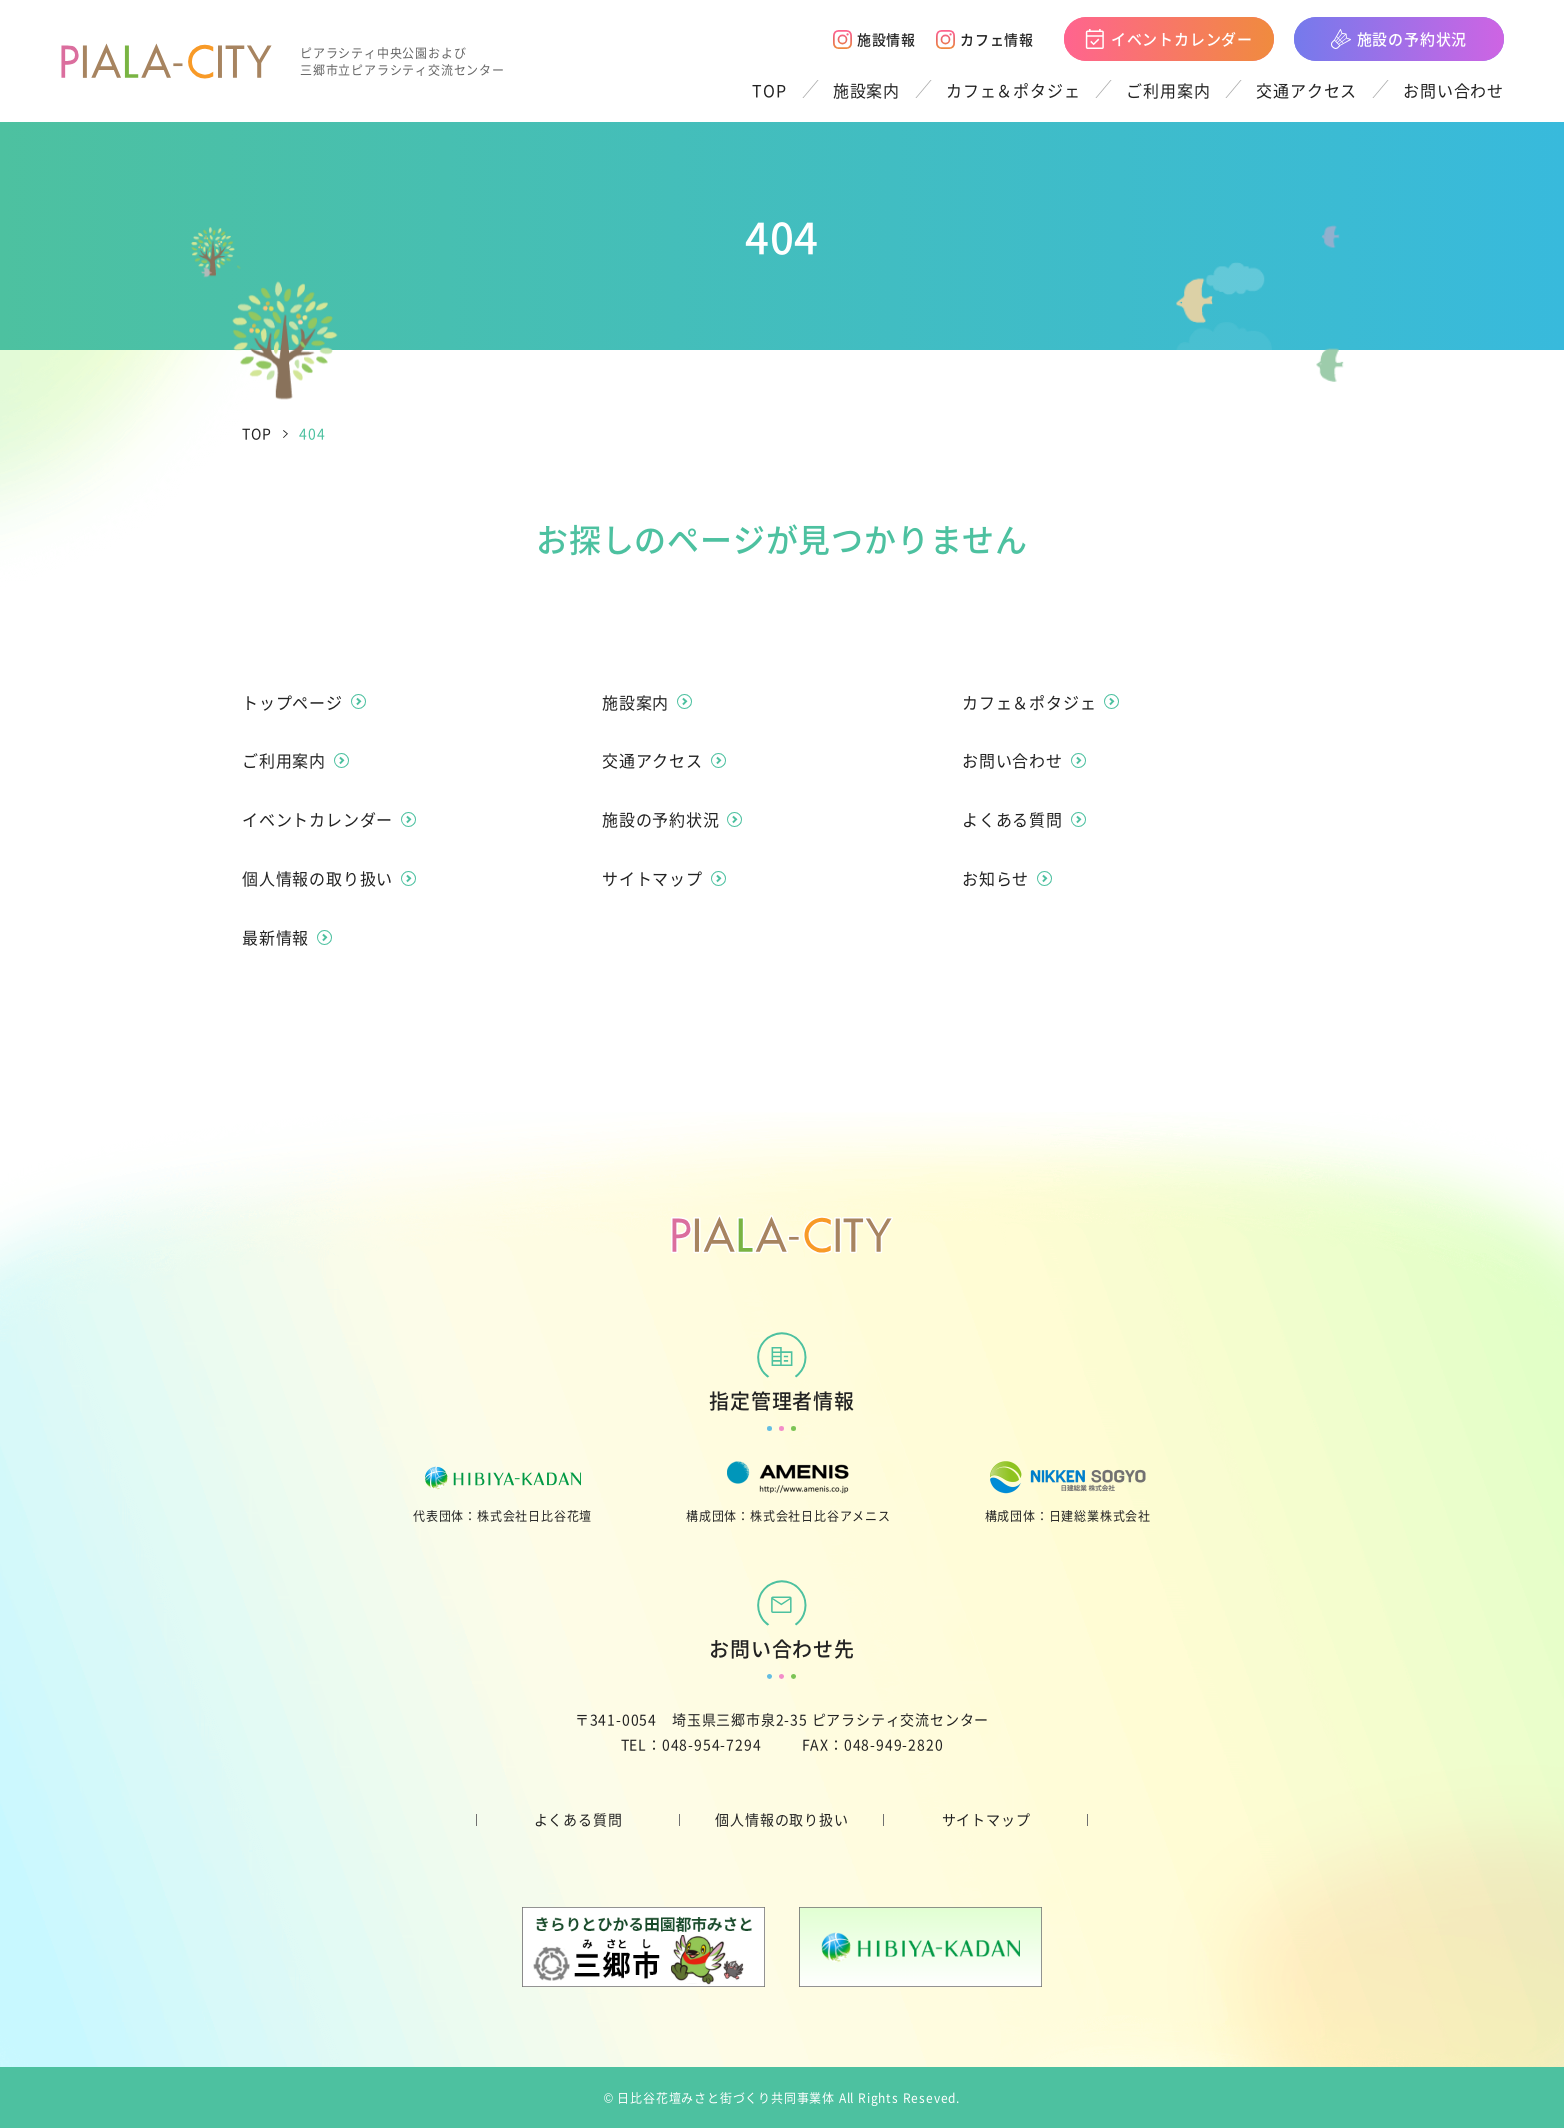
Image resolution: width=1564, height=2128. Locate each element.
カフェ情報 (985, 39)
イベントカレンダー (1169, 38)
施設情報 (874, 39)
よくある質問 (578, 1819)
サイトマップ (986, 1819)
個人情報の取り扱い (781, 1819)
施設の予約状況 (1399, 38)
